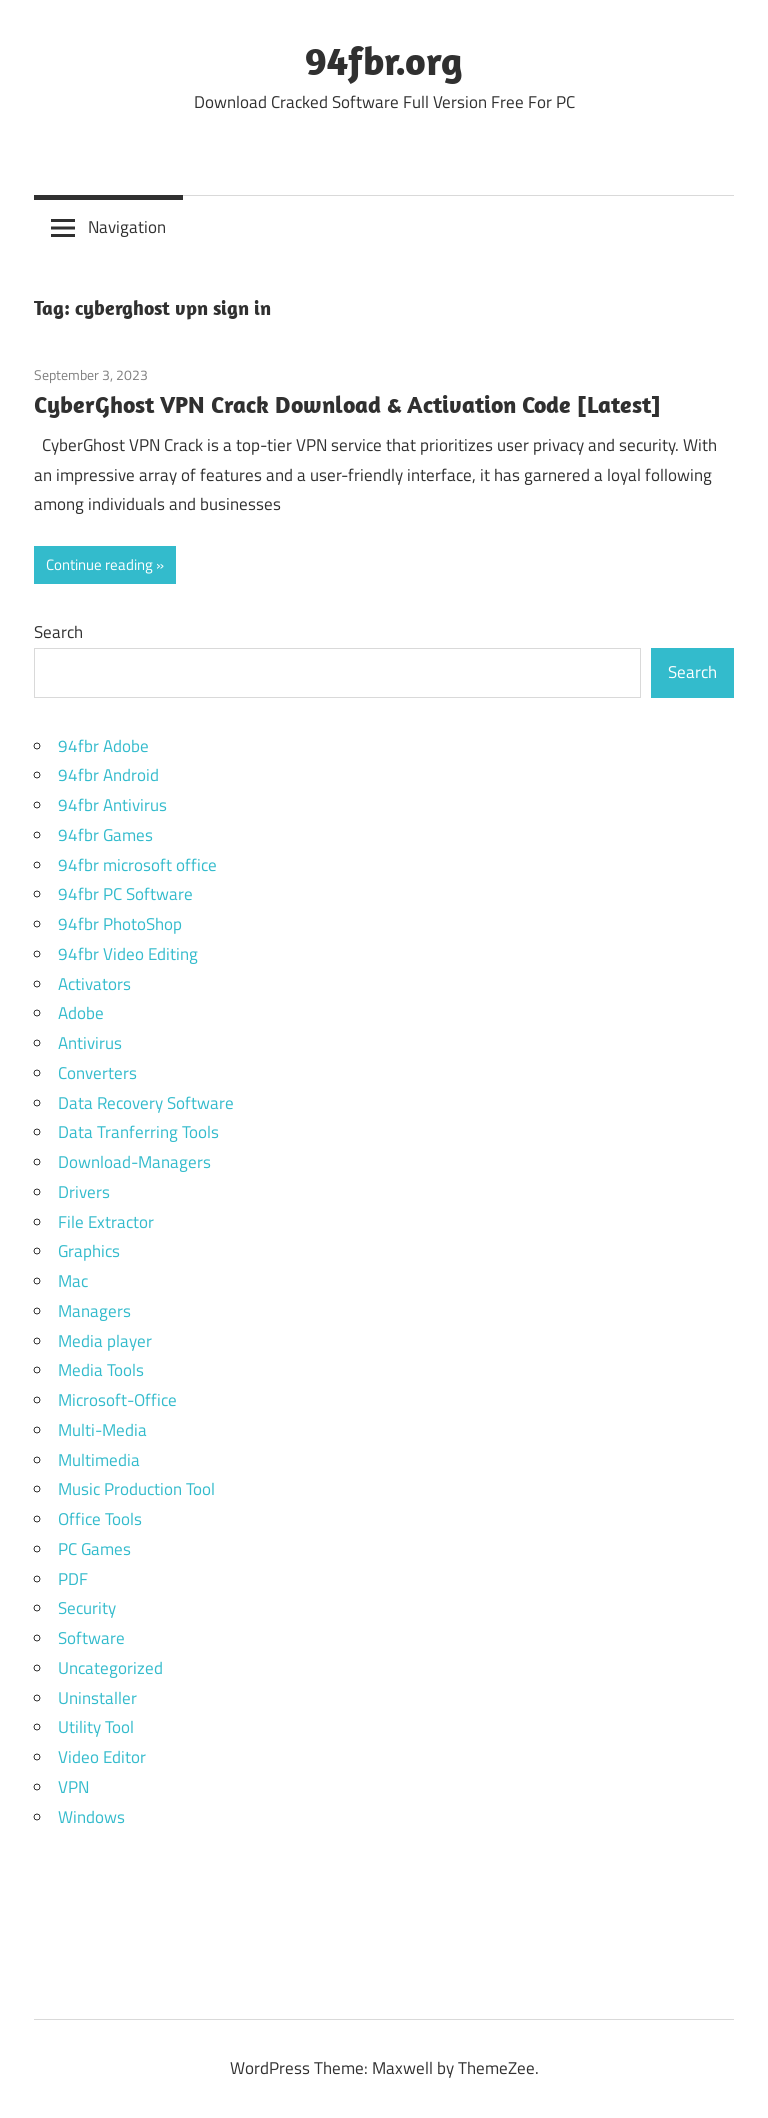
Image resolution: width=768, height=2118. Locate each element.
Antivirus (90, 1043)
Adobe (81, 1013)
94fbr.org (384, 60)
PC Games (94, 1549)
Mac (73, 1281)
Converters (97, 1073)
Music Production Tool (136, 1489)
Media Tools (101, 1370)
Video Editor (102, 1757)
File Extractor (106, 1222)
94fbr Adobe (103, 746)
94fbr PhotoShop (120, 924)
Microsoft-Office (117, 1400)
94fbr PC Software (125, 894)
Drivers (84, 1192)
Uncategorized (110, 1668)
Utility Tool (96, 1727)
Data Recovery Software (146, 1103)
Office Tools (100, 1519)
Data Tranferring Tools (138, 1132)
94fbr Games (105, 835)
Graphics (89, 1251)
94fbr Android (108, 775)
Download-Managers (134, 1162)
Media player (105, 1341)
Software (91, 1638)
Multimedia (99, 1460)
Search (58, 632)
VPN (73, 1787)
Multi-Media (102, 1430)
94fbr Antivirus (112, 805)
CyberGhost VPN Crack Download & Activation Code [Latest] (347, 404)
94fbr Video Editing (128, 954)
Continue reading (99, 564)
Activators (94, 984)
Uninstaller (97, 1698)
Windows (91, 1817)
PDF (73, 1579)
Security (87, 1608)
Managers (94, 1311)
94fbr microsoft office (137, 865)
